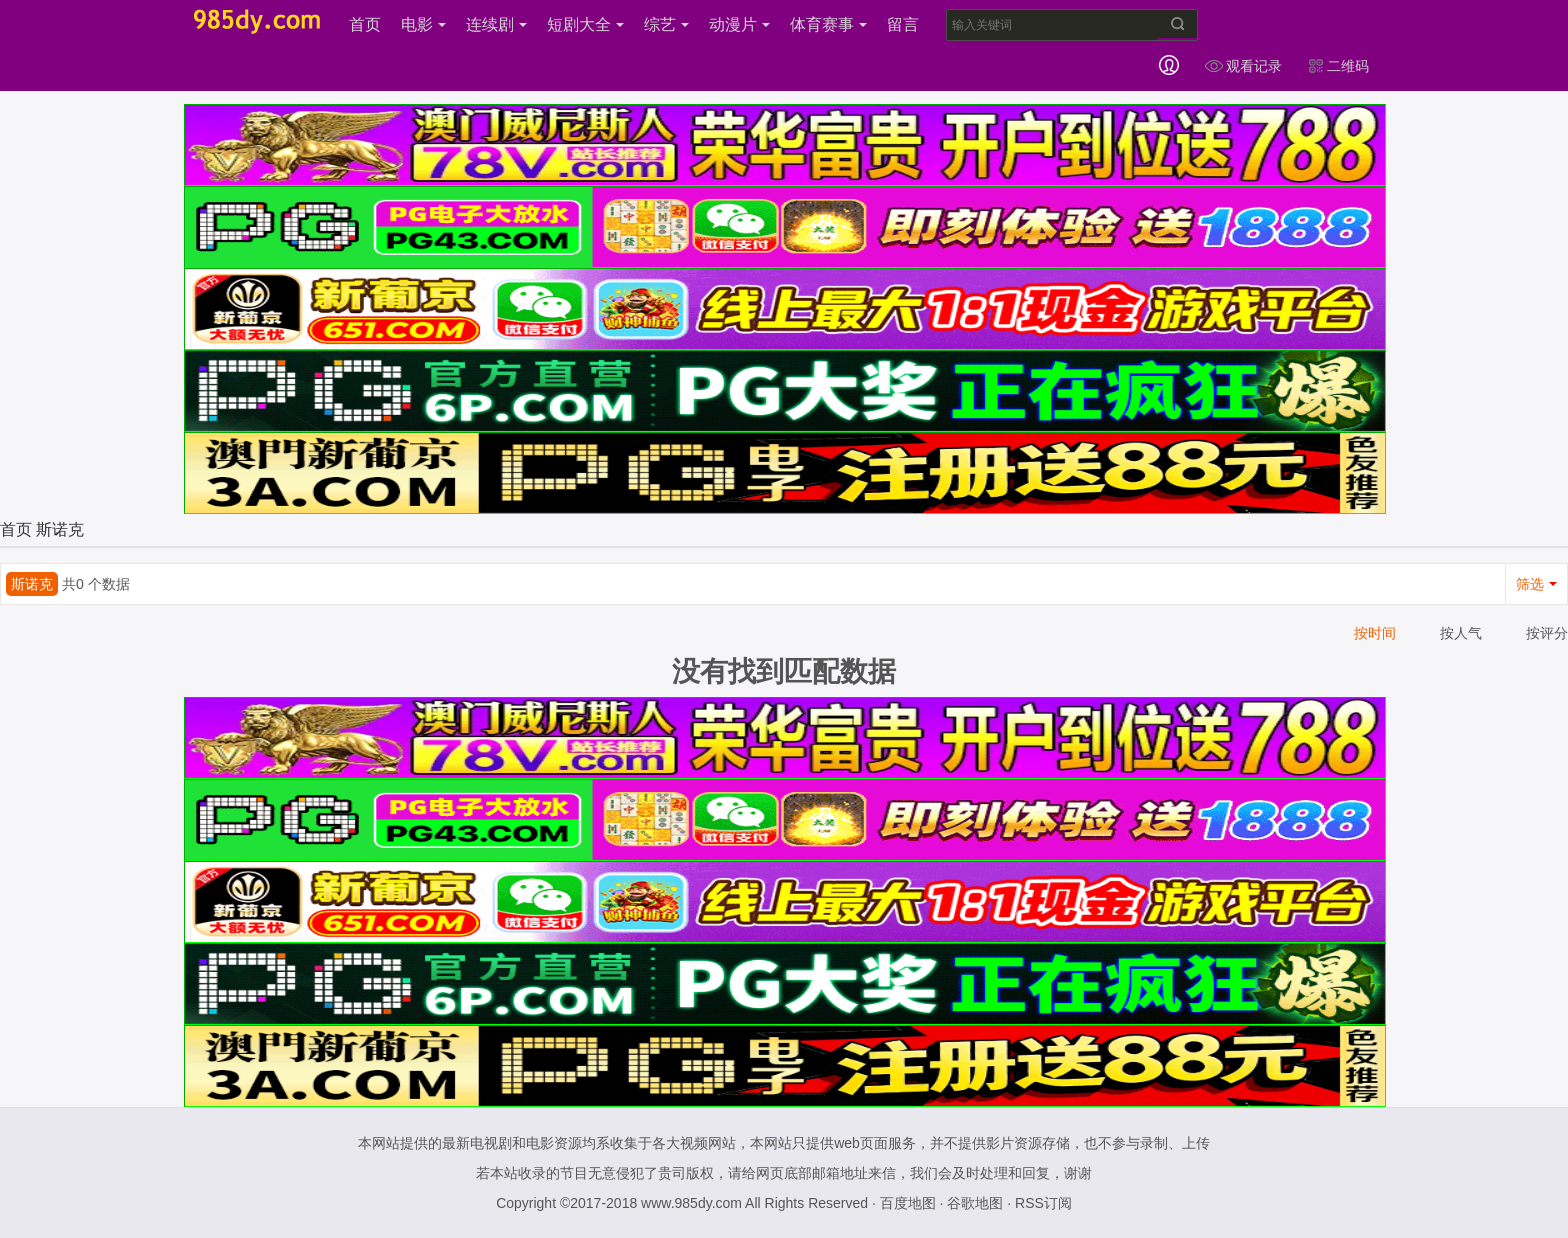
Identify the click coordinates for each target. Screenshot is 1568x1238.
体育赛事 (828, 24)
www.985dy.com (691, 1203)
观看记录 (1243, 66)
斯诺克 (60, 529)
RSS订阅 (1043, 1203)
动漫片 (739, 24)
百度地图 (908, 1203)
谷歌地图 (975, 1203)
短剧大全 (585, 24)
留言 (903, 24)
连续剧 (496, 24)
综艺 (666, 24)
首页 (365, 24)
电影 (423, 24)
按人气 (1461, 633)
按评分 (1547, 633)
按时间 (1375, 633)
